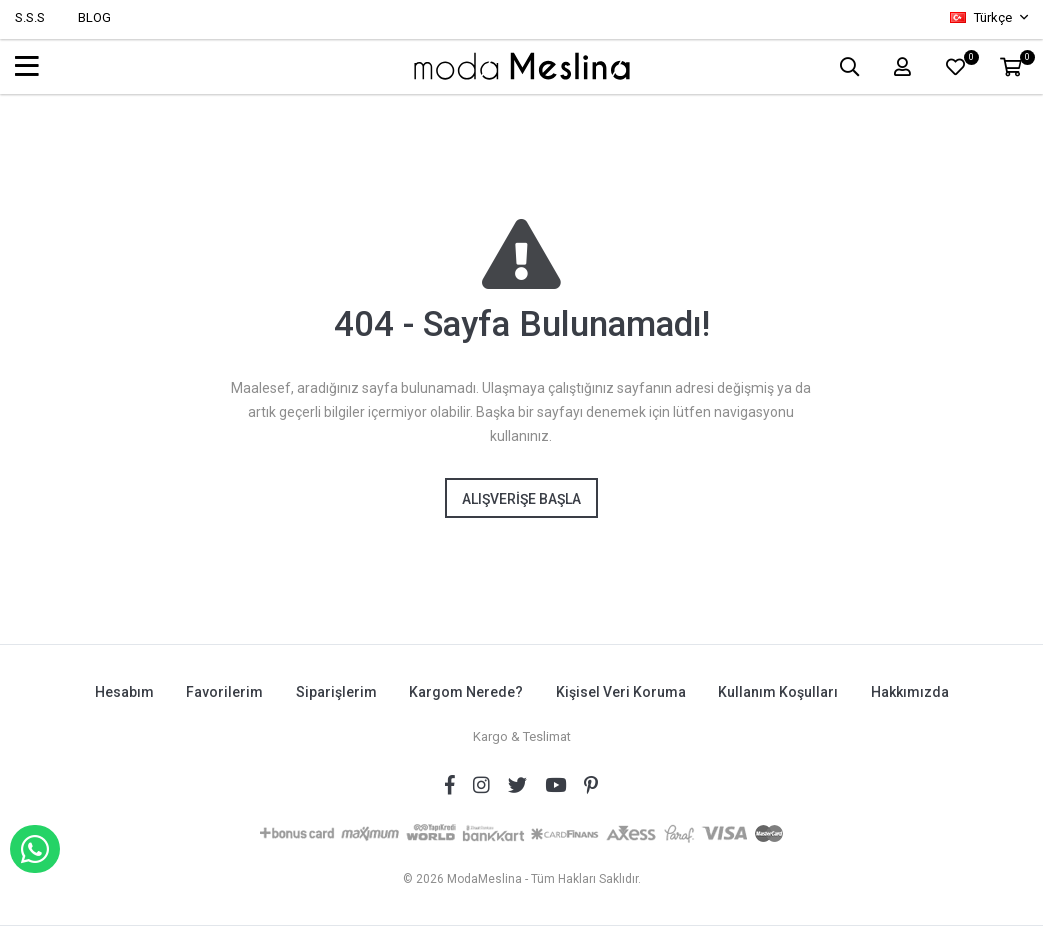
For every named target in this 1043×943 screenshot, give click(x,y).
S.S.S (30, 17)
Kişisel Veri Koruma (621, 692)
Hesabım (122, 692)
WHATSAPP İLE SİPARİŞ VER (35, 849)
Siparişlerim (335, 692)
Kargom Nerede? (466, 692)
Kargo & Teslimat (522, 735)
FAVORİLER (968, 61)
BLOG (94, 17)
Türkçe (982, 17)
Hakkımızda (911, 692)
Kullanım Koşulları (779, 692)
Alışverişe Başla (521, 499)
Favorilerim (223, 692)
